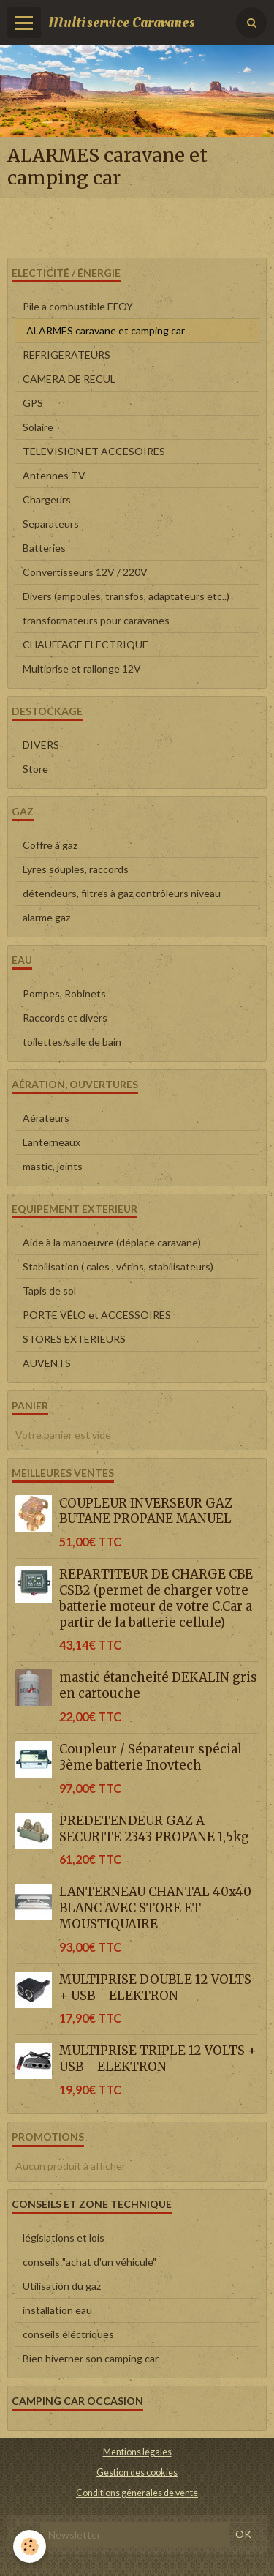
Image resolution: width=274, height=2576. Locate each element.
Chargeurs (47, 499)
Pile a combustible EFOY (78, 306)
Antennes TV (54, 475)
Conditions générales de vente (137, 2492)
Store (35, 769)
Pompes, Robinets (64, 993)
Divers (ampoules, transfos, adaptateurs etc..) (126, 596)
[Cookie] (29, 2546)
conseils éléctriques (68, 2334)
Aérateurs (46, 1118)
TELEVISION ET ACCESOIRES (94, 451)
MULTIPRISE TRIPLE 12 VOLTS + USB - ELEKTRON (157, 2059)
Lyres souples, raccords (76, 869)
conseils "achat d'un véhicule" (89, 2261)
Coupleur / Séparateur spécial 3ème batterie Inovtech (150, 1757)
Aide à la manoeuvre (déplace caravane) (112, 1242)
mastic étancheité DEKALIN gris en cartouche (158, 1685)
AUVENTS (47, 1363)
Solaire (38, 427)
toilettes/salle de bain (72, 1042)
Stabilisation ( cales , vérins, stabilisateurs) (118, 1266)
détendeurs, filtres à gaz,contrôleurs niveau (122, 893)
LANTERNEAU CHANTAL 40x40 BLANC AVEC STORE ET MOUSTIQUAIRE (155, 1908)
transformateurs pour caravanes (96, 620)
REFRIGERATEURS (66, 354)
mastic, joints (53, 1166)
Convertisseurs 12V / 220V (85, 572)
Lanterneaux (51, 1142)
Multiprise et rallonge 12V (82, 668)
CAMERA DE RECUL (69, 378)
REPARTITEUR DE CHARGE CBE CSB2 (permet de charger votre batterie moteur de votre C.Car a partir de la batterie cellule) (156, 1598)
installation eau (57, 2310)
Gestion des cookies (137, 2472)
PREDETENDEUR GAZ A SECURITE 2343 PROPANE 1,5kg (154, 1829)
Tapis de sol (49, 1290)
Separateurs (51, 523)
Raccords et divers (65, 1017)
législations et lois (63, 2237)
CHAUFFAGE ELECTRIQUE (85, 644)
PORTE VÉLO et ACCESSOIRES (97, 1314)
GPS (33, 403)
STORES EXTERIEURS (74, 1339)
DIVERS (41, 744)
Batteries (44, 548)
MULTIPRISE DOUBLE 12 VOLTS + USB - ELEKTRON (155, 1988)
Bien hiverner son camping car (91, 2358)
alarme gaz (46, 917)
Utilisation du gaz (62, 2286)
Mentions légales (137, 2451)
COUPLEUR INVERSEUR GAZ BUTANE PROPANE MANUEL (145, 1510)
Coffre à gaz (50, 845)
